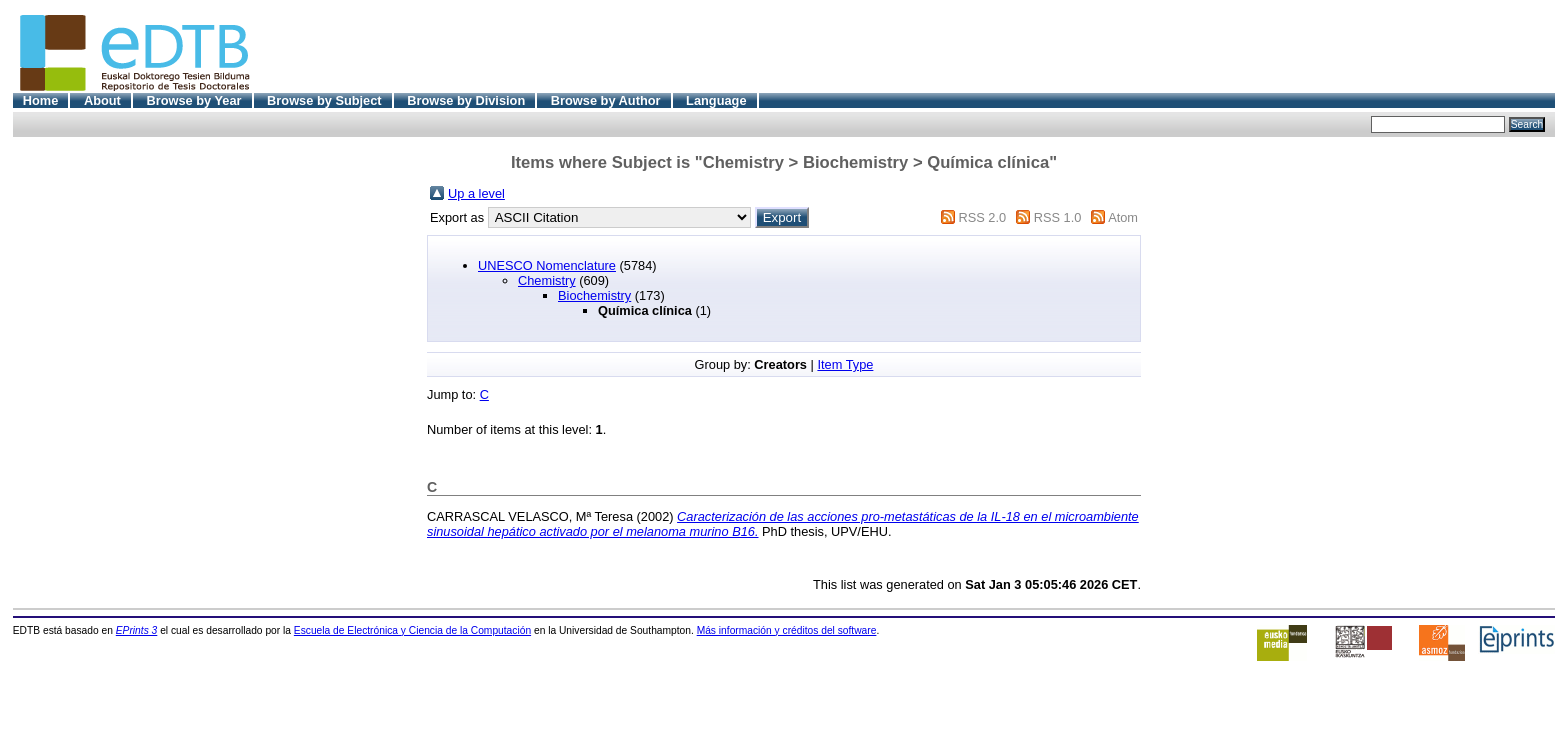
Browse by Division (466, 100)
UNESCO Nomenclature (547, 265)
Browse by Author (606, 100)
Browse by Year (193, 100)
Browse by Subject (324, 100)
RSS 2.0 (982, 217)
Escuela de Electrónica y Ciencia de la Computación (412, 630)
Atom (1123, 217)
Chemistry (547, 280)
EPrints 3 (137, 630)
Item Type (845, 364)
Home (41, 100)
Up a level (476, 193)
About (102, 100)
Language (716, 100)
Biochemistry (594, 295)
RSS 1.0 (1058, 217)
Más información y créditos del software (787, 630)
